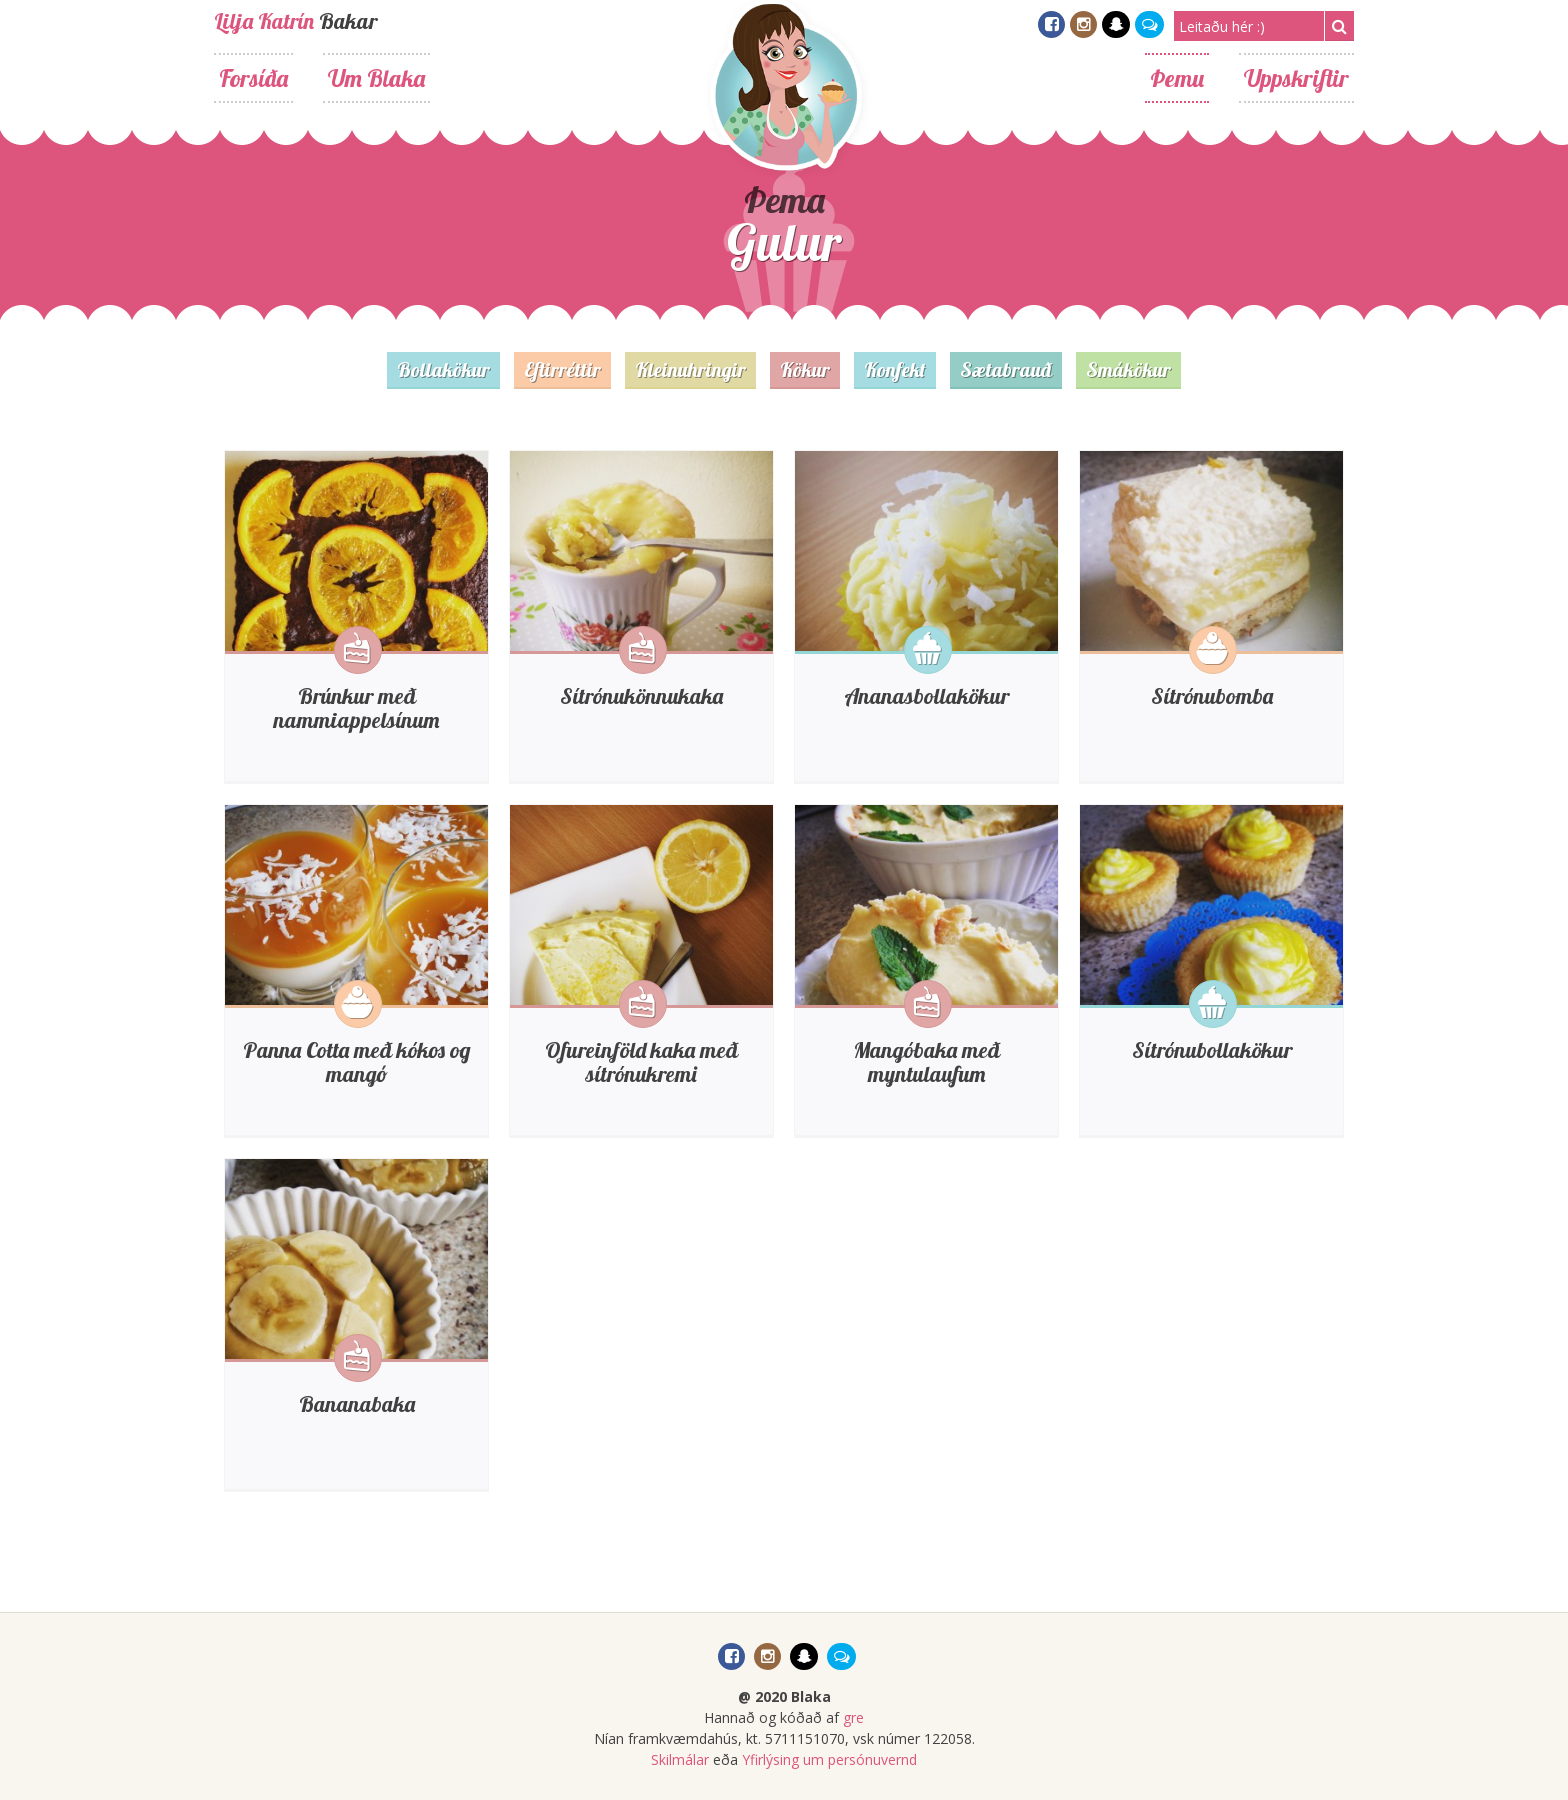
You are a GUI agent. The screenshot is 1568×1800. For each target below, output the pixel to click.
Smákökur (1128, 369)
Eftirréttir (562, 369)
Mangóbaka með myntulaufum (926, 1062)
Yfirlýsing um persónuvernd (829, 1759)
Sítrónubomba (1212, 696)
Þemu (1177, 78)
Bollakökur (443, 369)
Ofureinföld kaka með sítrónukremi (641, 1062)
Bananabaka (357, 1404)
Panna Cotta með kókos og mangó (357, 1062)
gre (853, 1717)
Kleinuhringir (690, 369)
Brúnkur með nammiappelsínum (356, 708)
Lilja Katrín (264, 21)
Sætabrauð (1006, 369)
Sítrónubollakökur (1212, 1050)
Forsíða (253, 78)
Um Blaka (376, 78)
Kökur (805, 369)
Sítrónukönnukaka (641, 696)
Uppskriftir (1296, 78)
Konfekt (895, 369)
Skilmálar (680, 1759)
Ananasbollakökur (926, 696)
